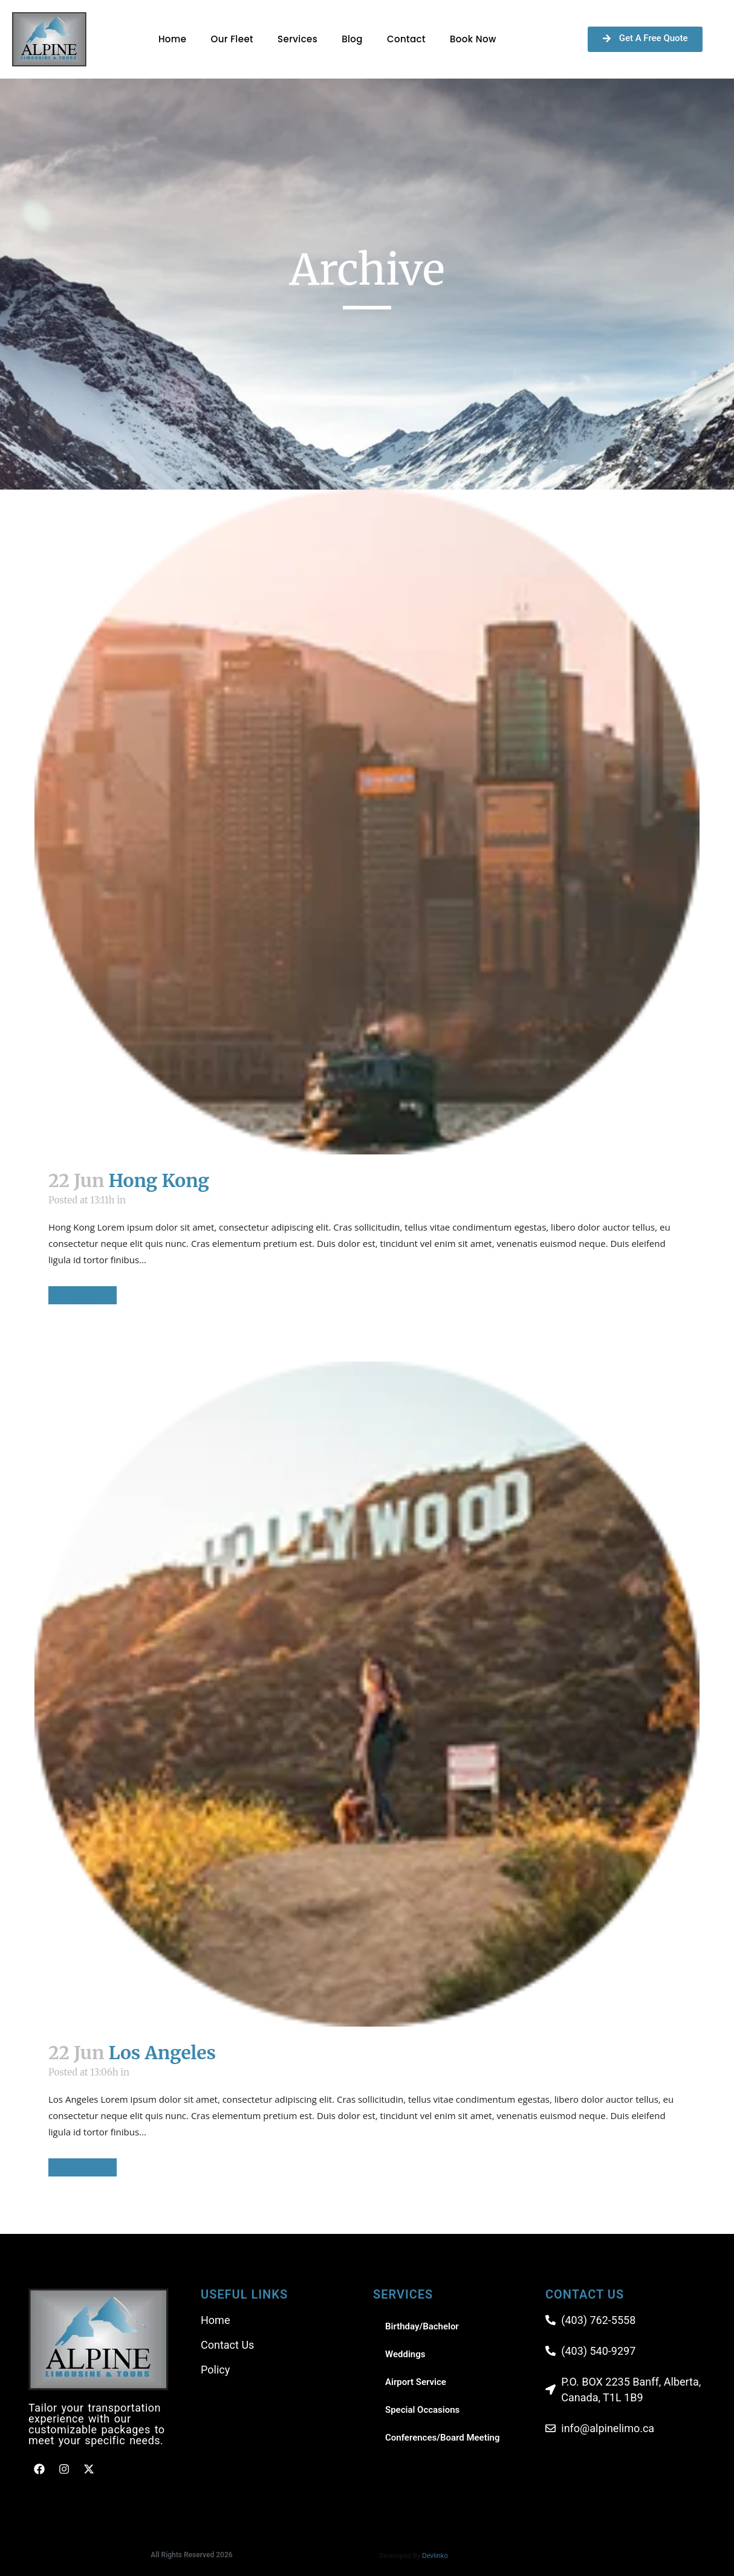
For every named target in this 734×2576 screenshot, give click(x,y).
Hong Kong (158, 1180)
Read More (82, 1295)
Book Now (473, 39)
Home (172, 39)
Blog (352, 39)
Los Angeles (162, 2052)
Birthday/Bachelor (422, 2326)
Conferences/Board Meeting (442, 2437)
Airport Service (415, 2382)
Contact (406, 39)
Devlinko (435, 2555)
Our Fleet (231, 39)
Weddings (405, 2354)
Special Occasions (422, 2409)
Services (297, 39)
